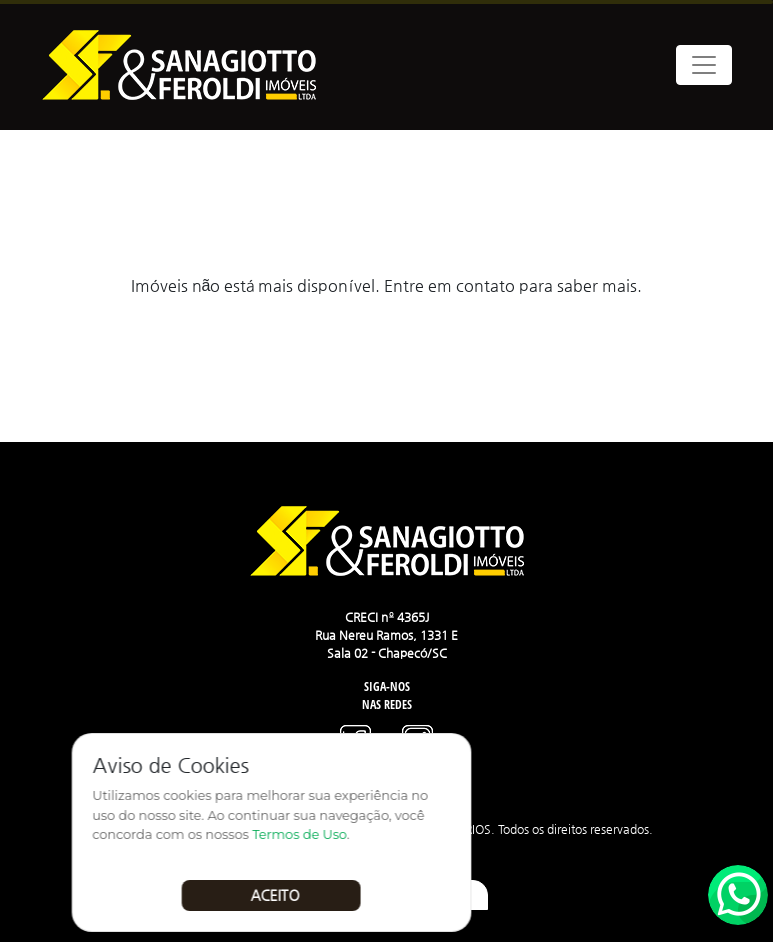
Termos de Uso (304, 834)
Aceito (279, 895)
